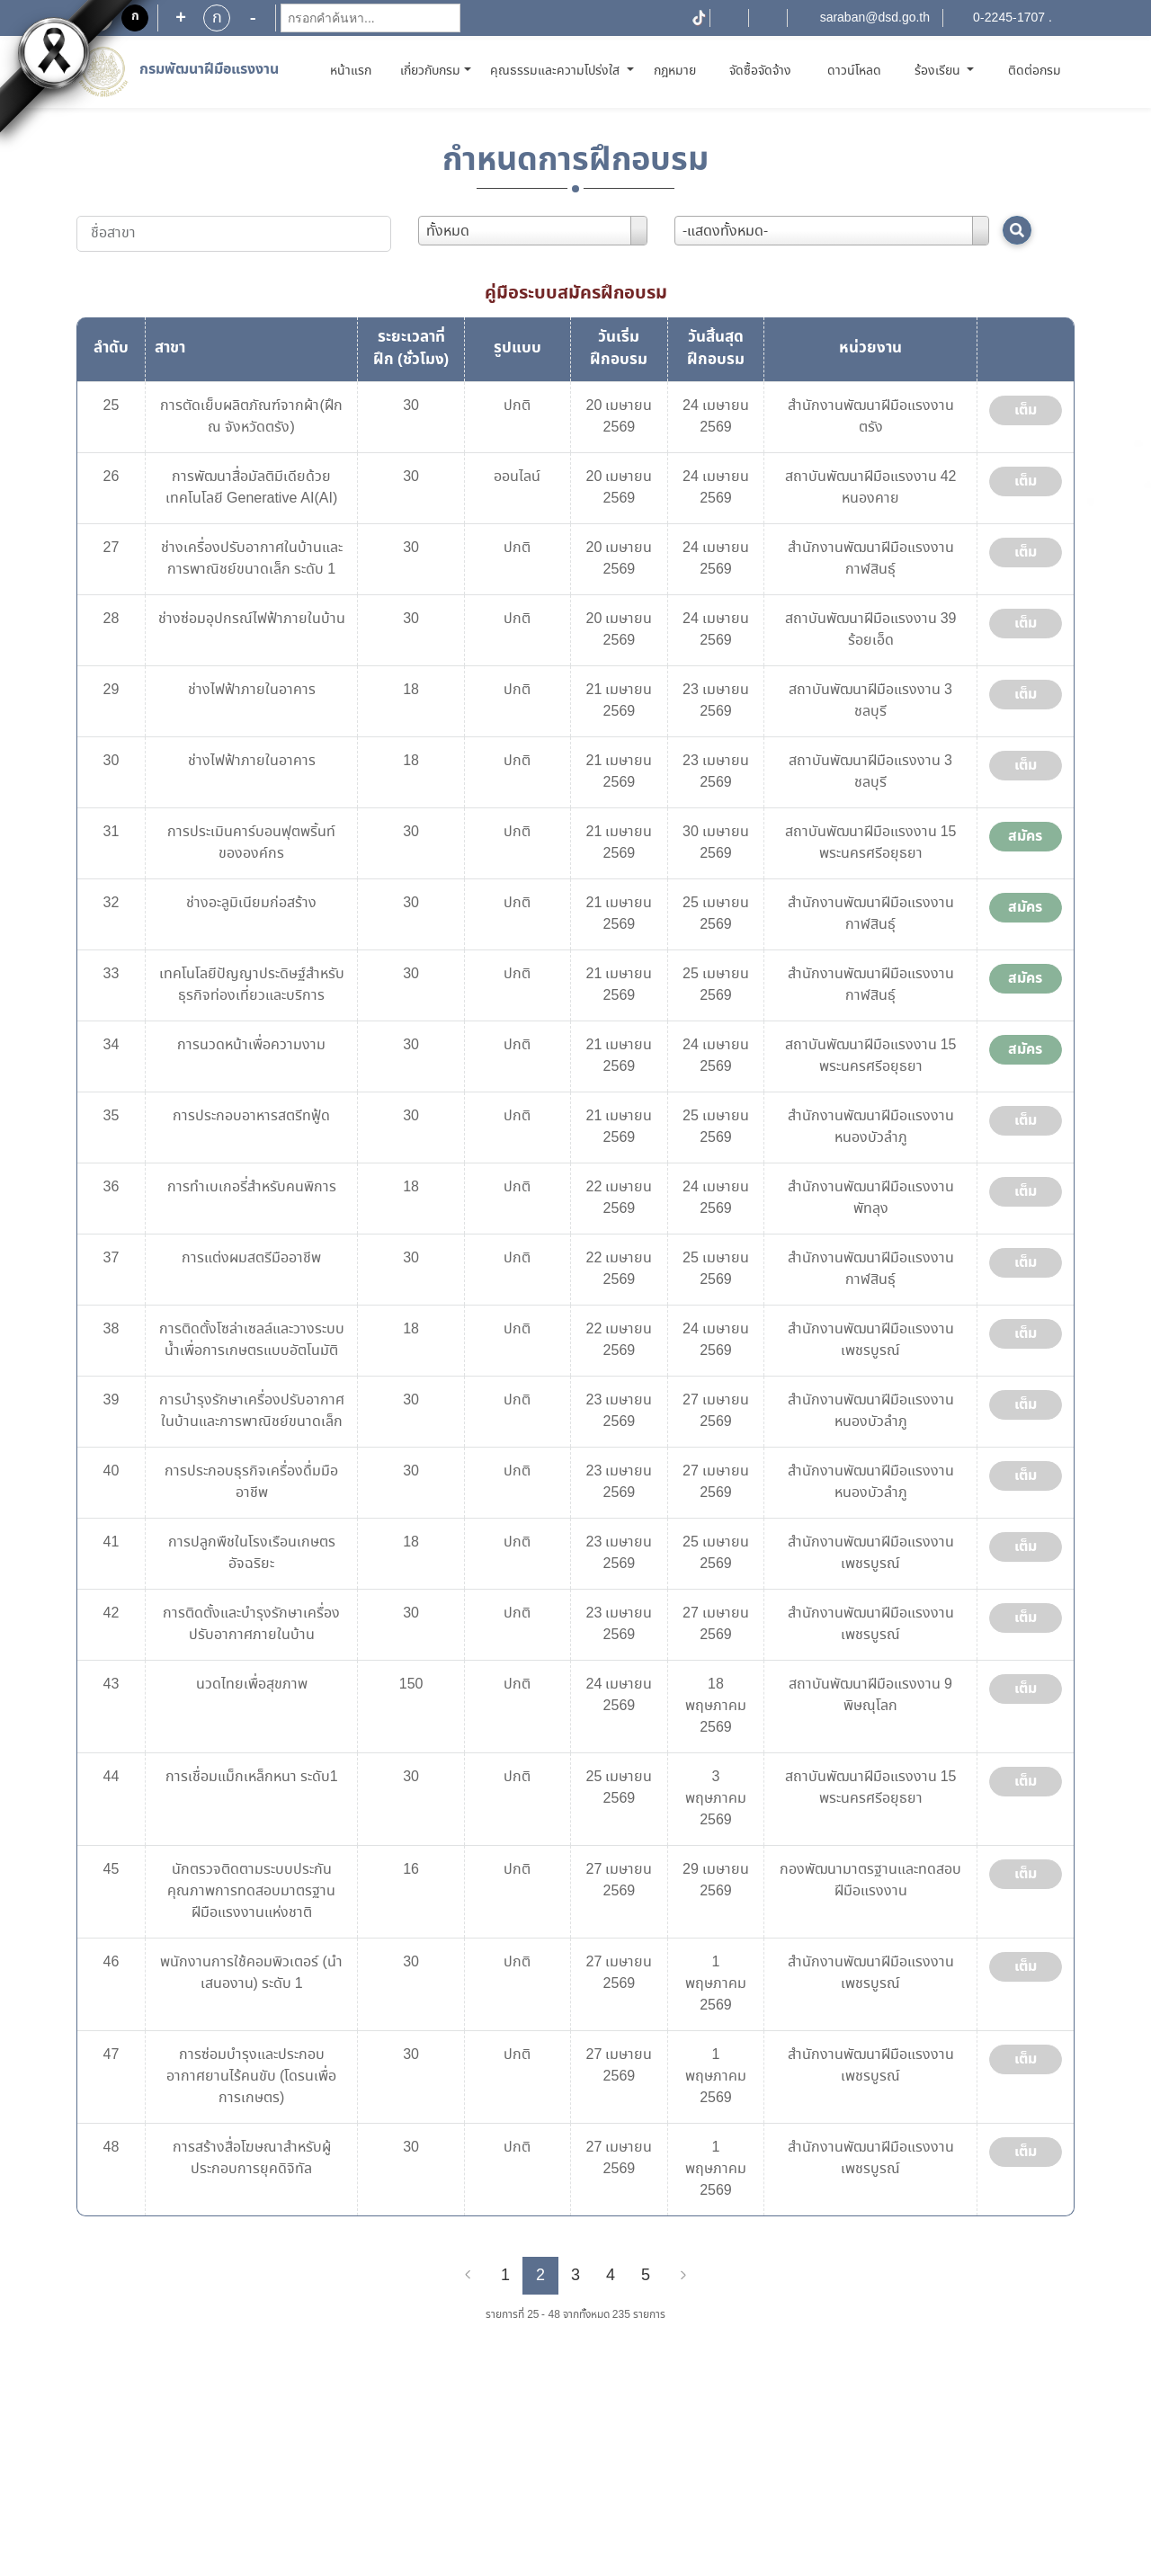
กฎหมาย (675, 71)
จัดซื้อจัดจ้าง (760, 71)
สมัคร (1025, 836)
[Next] (683, 2275)
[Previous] (467, 2275)
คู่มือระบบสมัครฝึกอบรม (576, 293)
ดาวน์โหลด (854, 71)
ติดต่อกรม (1034, 71)
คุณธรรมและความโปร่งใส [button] (556, 71)
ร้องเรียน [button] (939, 71)
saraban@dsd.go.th (875, 18)
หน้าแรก (354, 70)
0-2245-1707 (1009, 18)
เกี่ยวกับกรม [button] (430, 71)
